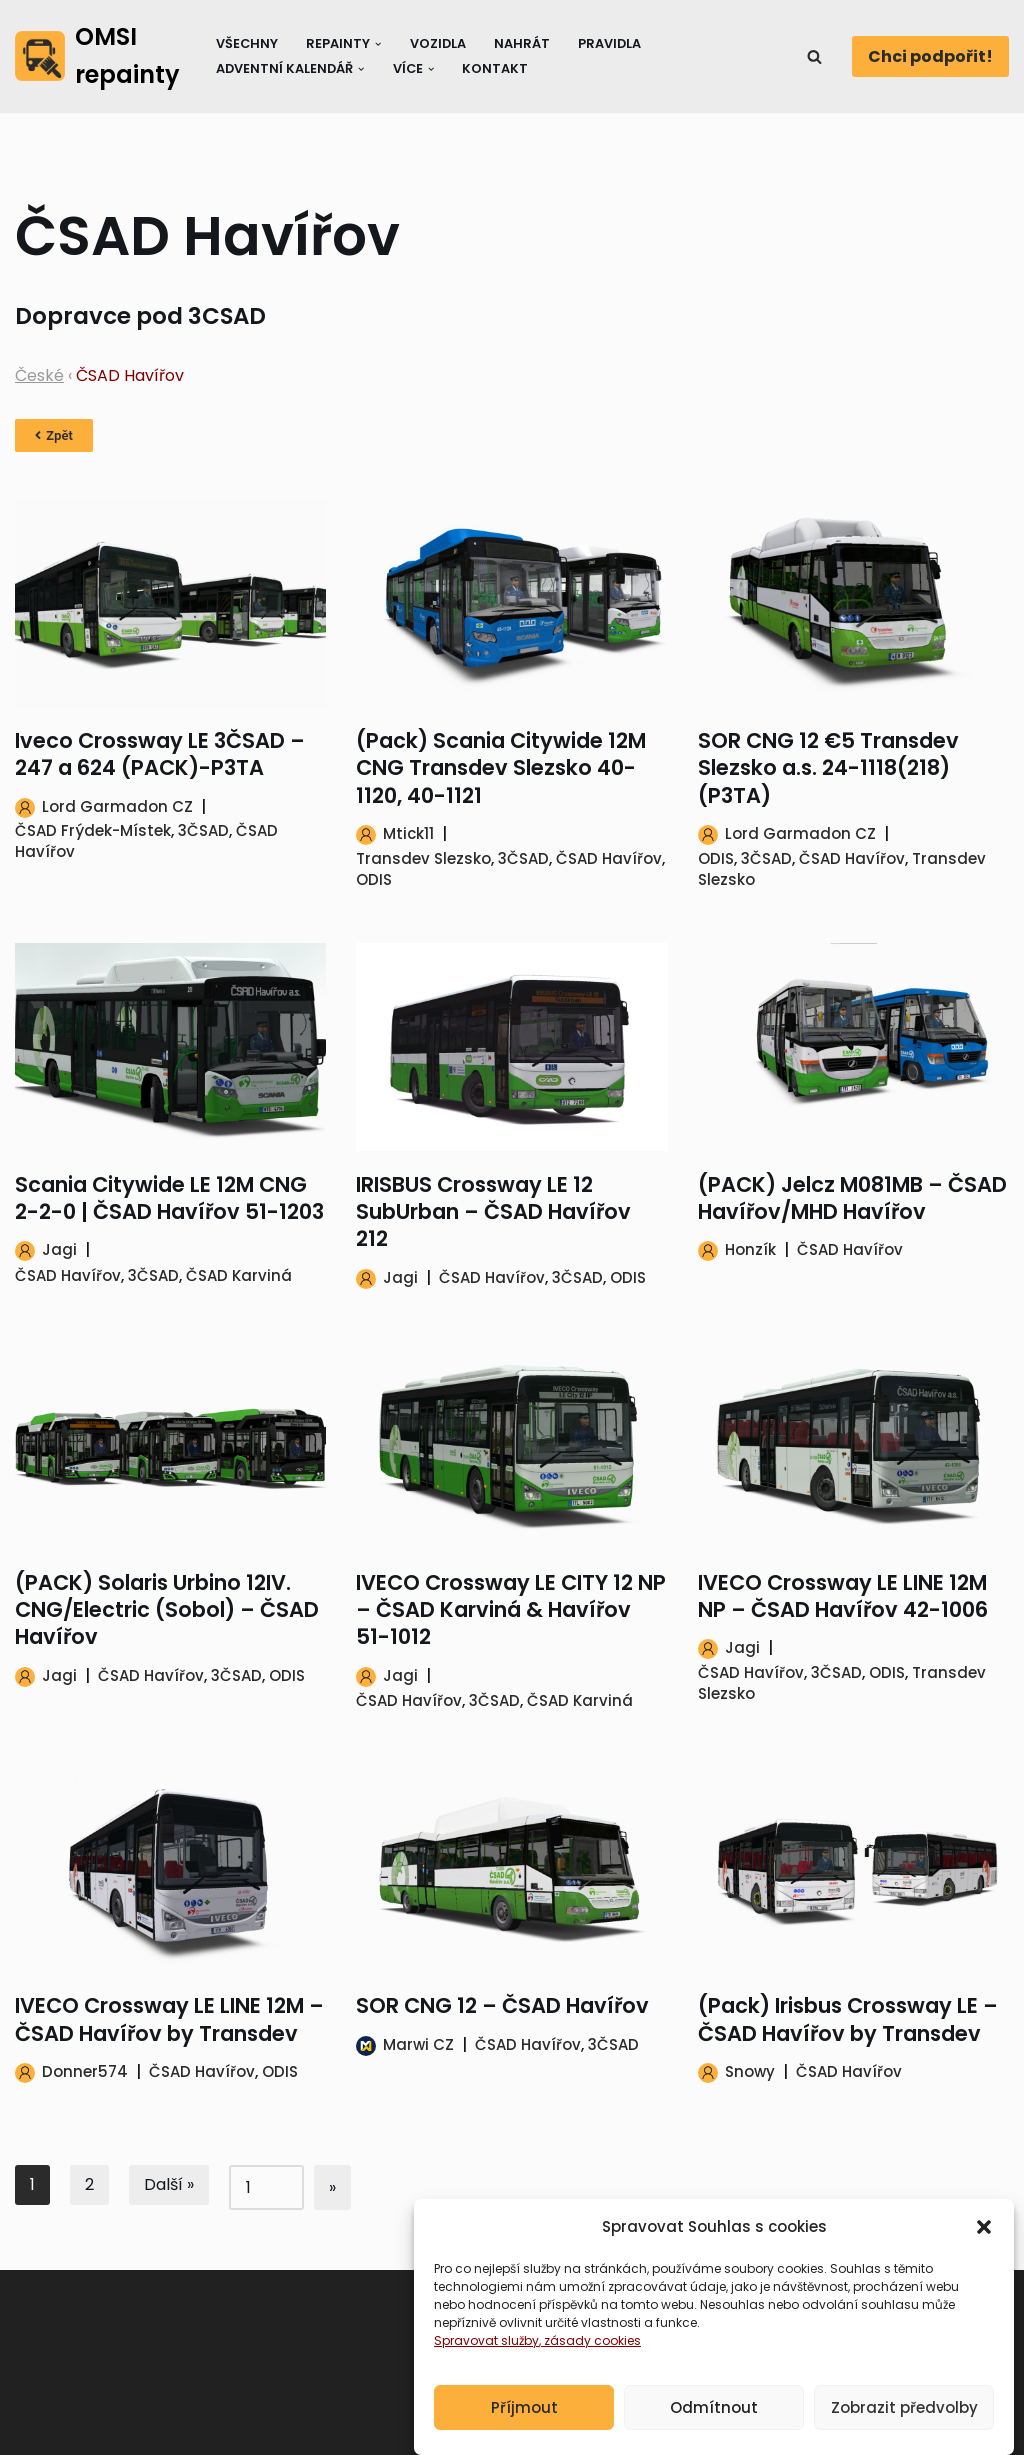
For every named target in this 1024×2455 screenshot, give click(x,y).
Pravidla (609, 43)
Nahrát (522, 43)
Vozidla (438, 43)
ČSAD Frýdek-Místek (93, 830)
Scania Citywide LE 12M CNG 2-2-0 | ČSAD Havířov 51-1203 (169, 1198)
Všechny (247, 43)
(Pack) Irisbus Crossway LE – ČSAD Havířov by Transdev (848, 2019)
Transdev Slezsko (423, 858)
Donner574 (85, 2071)
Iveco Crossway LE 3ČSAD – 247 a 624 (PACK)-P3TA (160, 754)
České (39, 375)
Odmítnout (714, 2431)
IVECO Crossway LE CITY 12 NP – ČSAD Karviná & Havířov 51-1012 (511, 1610)
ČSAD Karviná (239, 1275)
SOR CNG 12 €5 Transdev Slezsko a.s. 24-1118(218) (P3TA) (828, 768)
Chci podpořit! (930, 56)
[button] (984, 2252)
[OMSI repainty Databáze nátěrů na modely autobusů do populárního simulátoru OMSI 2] (98, 56)
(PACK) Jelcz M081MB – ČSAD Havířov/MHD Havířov (852, 1198)
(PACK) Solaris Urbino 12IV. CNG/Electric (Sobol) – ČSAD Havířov (167, 1610)
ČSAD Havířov (609, 858)
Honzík (750, 1249)
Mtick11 (408, 833)
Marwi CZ (418, 2044)
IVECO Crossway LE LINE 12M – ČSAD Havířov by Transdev (169, 2019)
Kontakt (495, 68)
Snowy (750, 2071)
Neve (35, 2430)
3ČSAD (203, 830)
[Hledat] (814, 56)
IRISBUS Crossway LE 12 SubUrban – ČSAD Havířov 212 (493, 1212)
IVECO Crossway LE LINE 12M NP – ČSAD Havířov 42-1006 (843, 1596)
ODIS (374, 879)
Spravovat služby (486, 2365)
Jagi (59, 1249)
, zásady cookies (590, 2365)
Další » (169, 2184)
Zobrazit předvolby (904, 2431)
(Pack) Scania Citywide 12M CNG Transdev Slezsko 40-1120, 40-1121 (501, 768)
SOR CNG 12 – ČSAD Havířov (502, 2005)
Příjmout (524, 2431)
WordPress (171, 2430)
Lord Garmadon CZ (117, 806)
